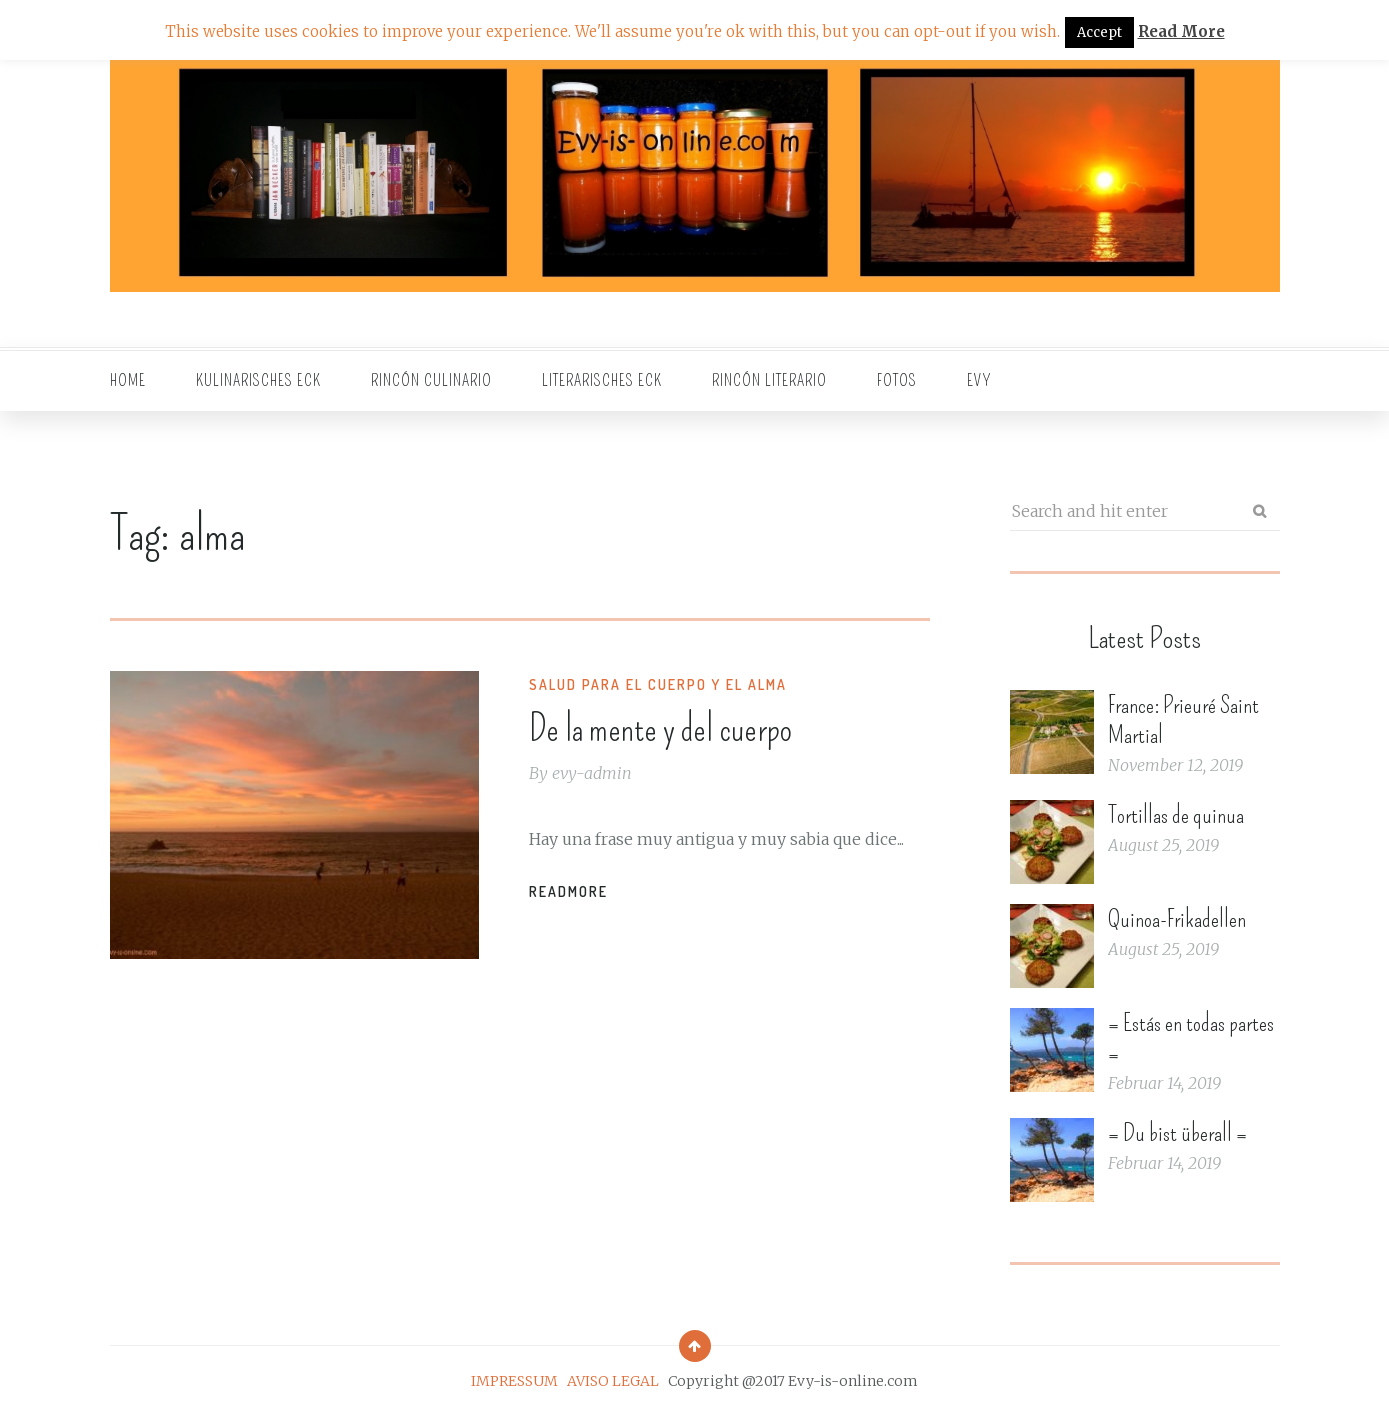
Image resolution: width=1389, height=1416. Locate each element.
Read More (1181, 31)
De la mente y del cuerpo (660, 729)
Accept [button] (1099, 32)
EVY (979, 380)
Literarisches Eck (602, 380)
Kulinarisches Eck (258, 380)
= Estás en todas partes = (1191, 1038)
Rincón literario (769, 380)
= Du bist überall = (1177, 1133)
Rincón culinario (431, 380)
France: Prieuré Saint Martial (1183, 720)
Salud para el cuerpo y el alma (658, 684)
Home (128, 380)
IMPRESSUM (514, 1381)
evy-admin (592, 773)
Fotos (897, 380)
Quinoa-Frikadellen (1177, 919)
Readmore (568, 891)
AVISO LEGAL (613, 1381)
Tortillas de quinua (1176, 815)
